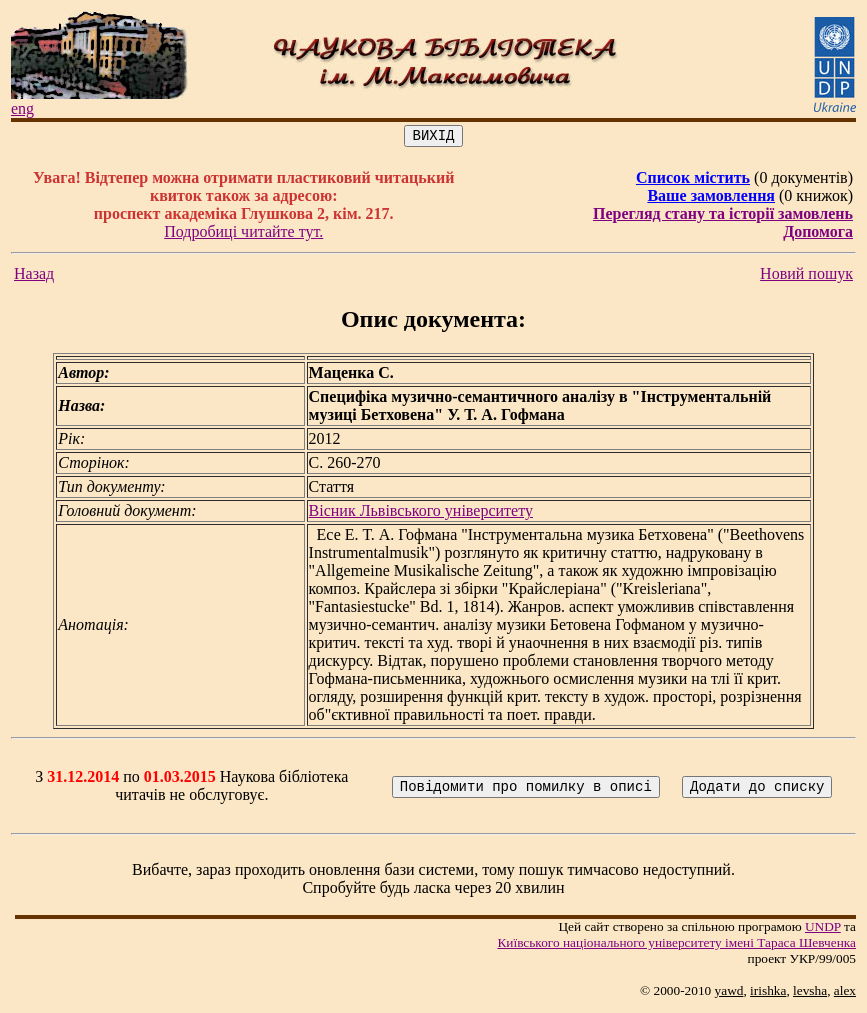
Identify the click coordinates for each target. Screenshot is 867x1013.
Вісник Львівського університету (421, 513)
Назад (34, 276)
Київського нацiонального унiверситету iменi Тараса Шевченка (676, 945)
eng (22, 108)
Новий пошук (806, 276)
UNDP (823, 929)
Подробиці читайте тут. (243, 234)
